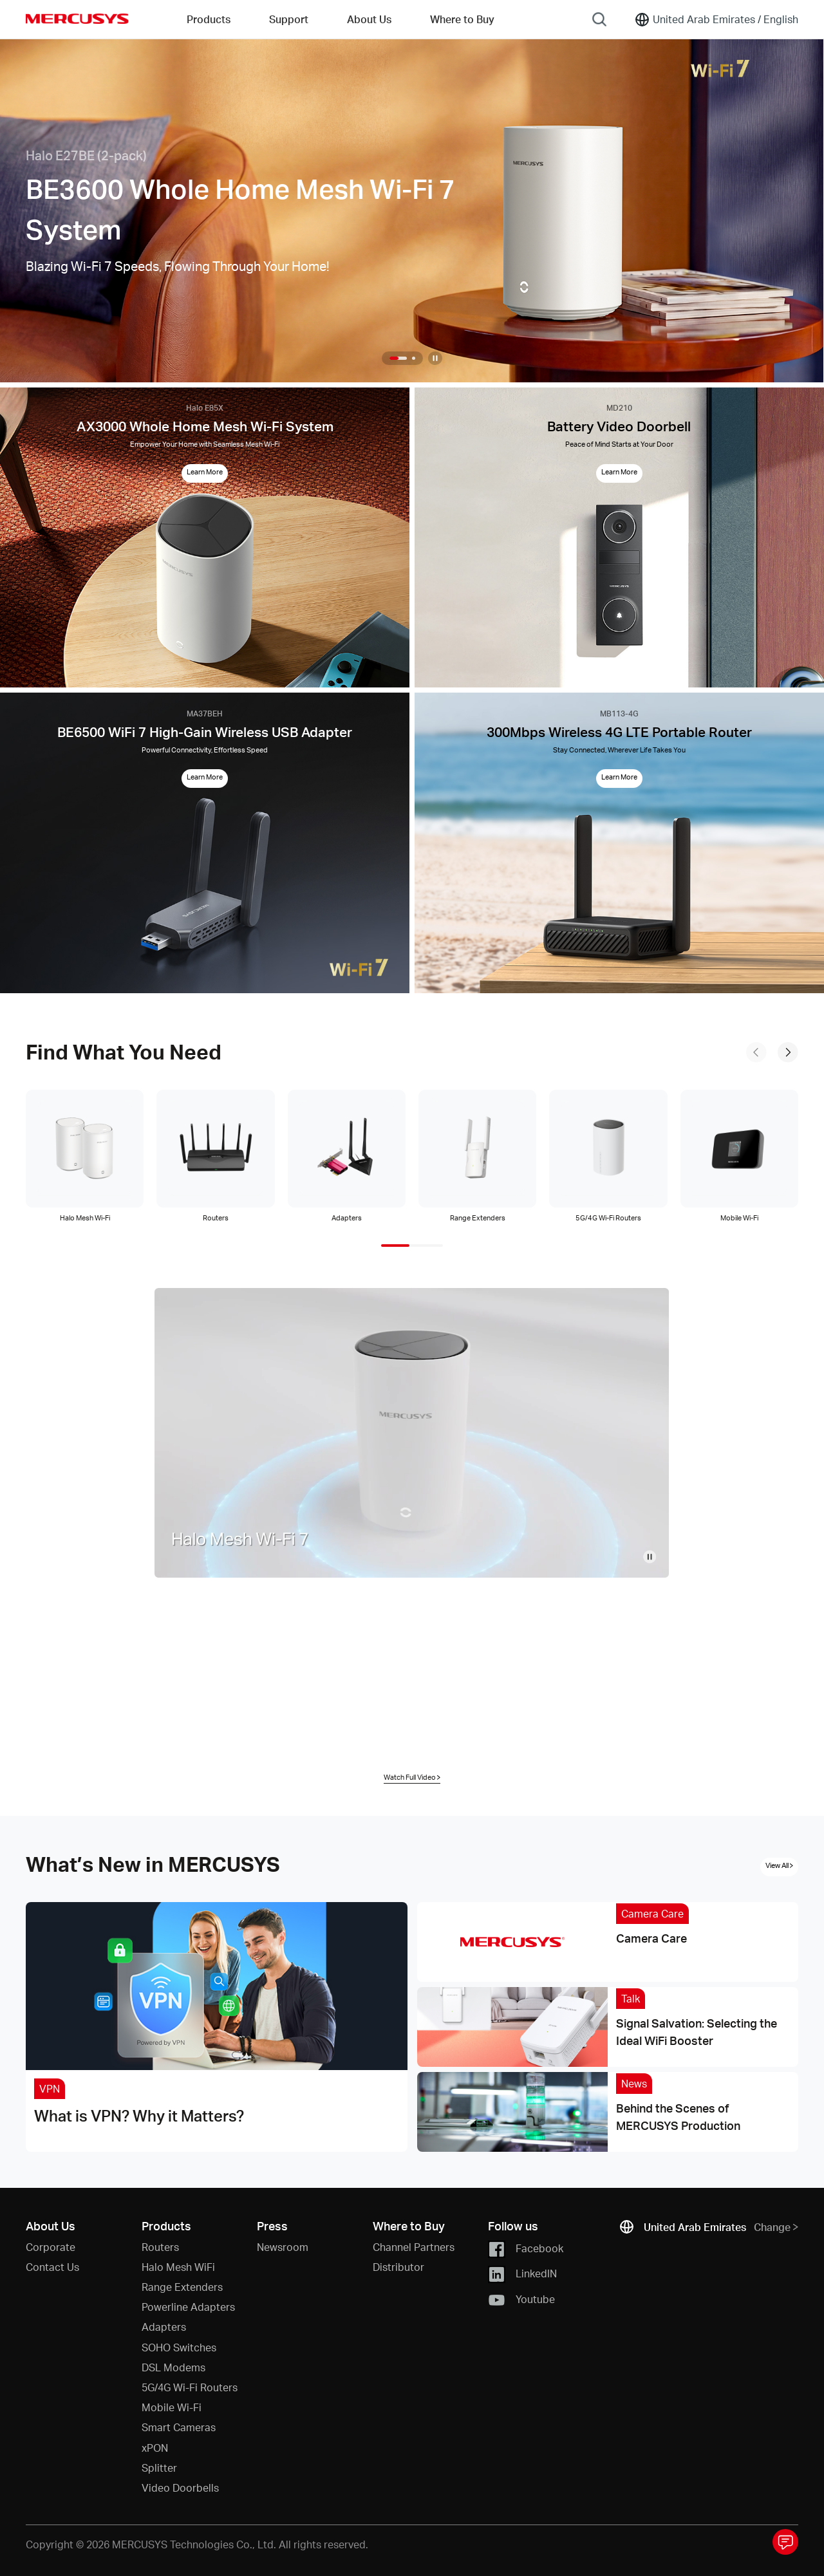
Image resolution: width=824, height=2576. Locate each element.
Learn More (205, 471)
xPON (155, 2447)
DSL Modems (173, 2367)
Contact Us (52, 2267)
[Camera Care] (608, 1942)
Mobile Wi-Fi (171, 2407)
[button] (398, 358)
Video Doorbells (180, 2487)
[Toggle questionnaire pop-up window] (785, 2542)
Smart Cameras (179, 2427)
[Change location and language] (716, 19)
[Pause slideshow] (435, 358)
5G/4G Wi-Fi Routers (190, 2387)
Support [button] (288, 19)
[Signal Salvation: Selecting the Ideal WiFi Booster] (608, 2027)
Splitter (159, 2467)
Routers (160, 2247)
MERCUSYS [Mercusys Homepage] (77, 19)
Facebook (525, 2249)
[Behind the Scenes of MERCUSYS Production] (608, 2112)
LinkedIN (522, 2274)
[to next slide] (788, 1052)
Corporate (50, 2247)
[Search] (599, 19)
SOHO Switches (179, 2347)
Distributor (398, 2267)
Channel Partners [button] (413, 2247)
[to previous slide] (756, 1052)
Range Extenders (182, 2287)
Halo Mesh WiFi (178, 2267)
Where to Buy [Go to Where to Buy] (462, 19)
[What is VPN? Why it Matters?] (216, 2027)
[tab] (85, 1157)
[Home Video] (411, 1433)
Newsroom (282, 2247)
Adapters (164, 2326)
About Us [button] (369, 19)
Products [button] (208, 19)
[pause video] (650, 1556)
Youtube (521, 2300)
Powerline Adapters (188, 2307)
